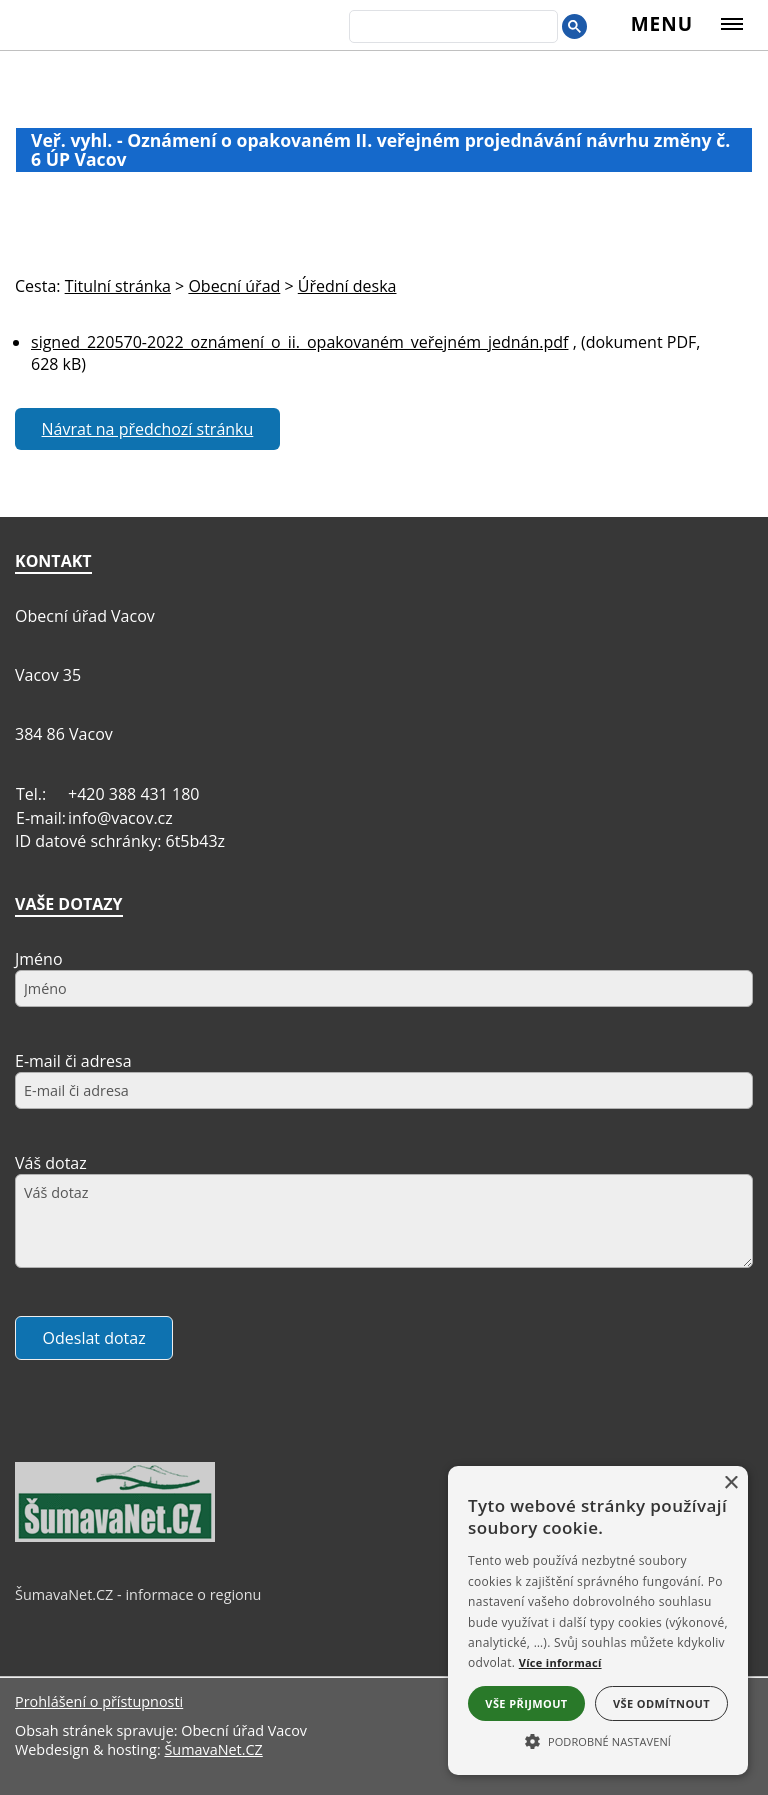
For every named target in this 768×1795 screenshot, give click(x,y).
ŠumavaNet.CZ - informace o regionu (138, 1594)
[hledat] (451, 28)
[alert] (598, 1620)
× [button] (730, 1483)
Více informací (560, 1662)
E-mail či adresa (73, 1061)
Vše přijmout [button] (526, 1703)
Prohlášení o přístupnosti (99, 1701)
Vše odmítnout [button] (661, 1703)
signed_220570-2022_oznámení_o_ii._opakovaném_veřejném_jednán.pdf (299, 342)
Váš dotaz (51, 1163)
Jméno (39, 959)
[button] (598, 1740)
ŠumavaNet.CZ (213, 1749)
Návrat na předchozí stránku (148, 429)
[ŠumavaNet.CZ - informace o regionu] (115, 1537)
